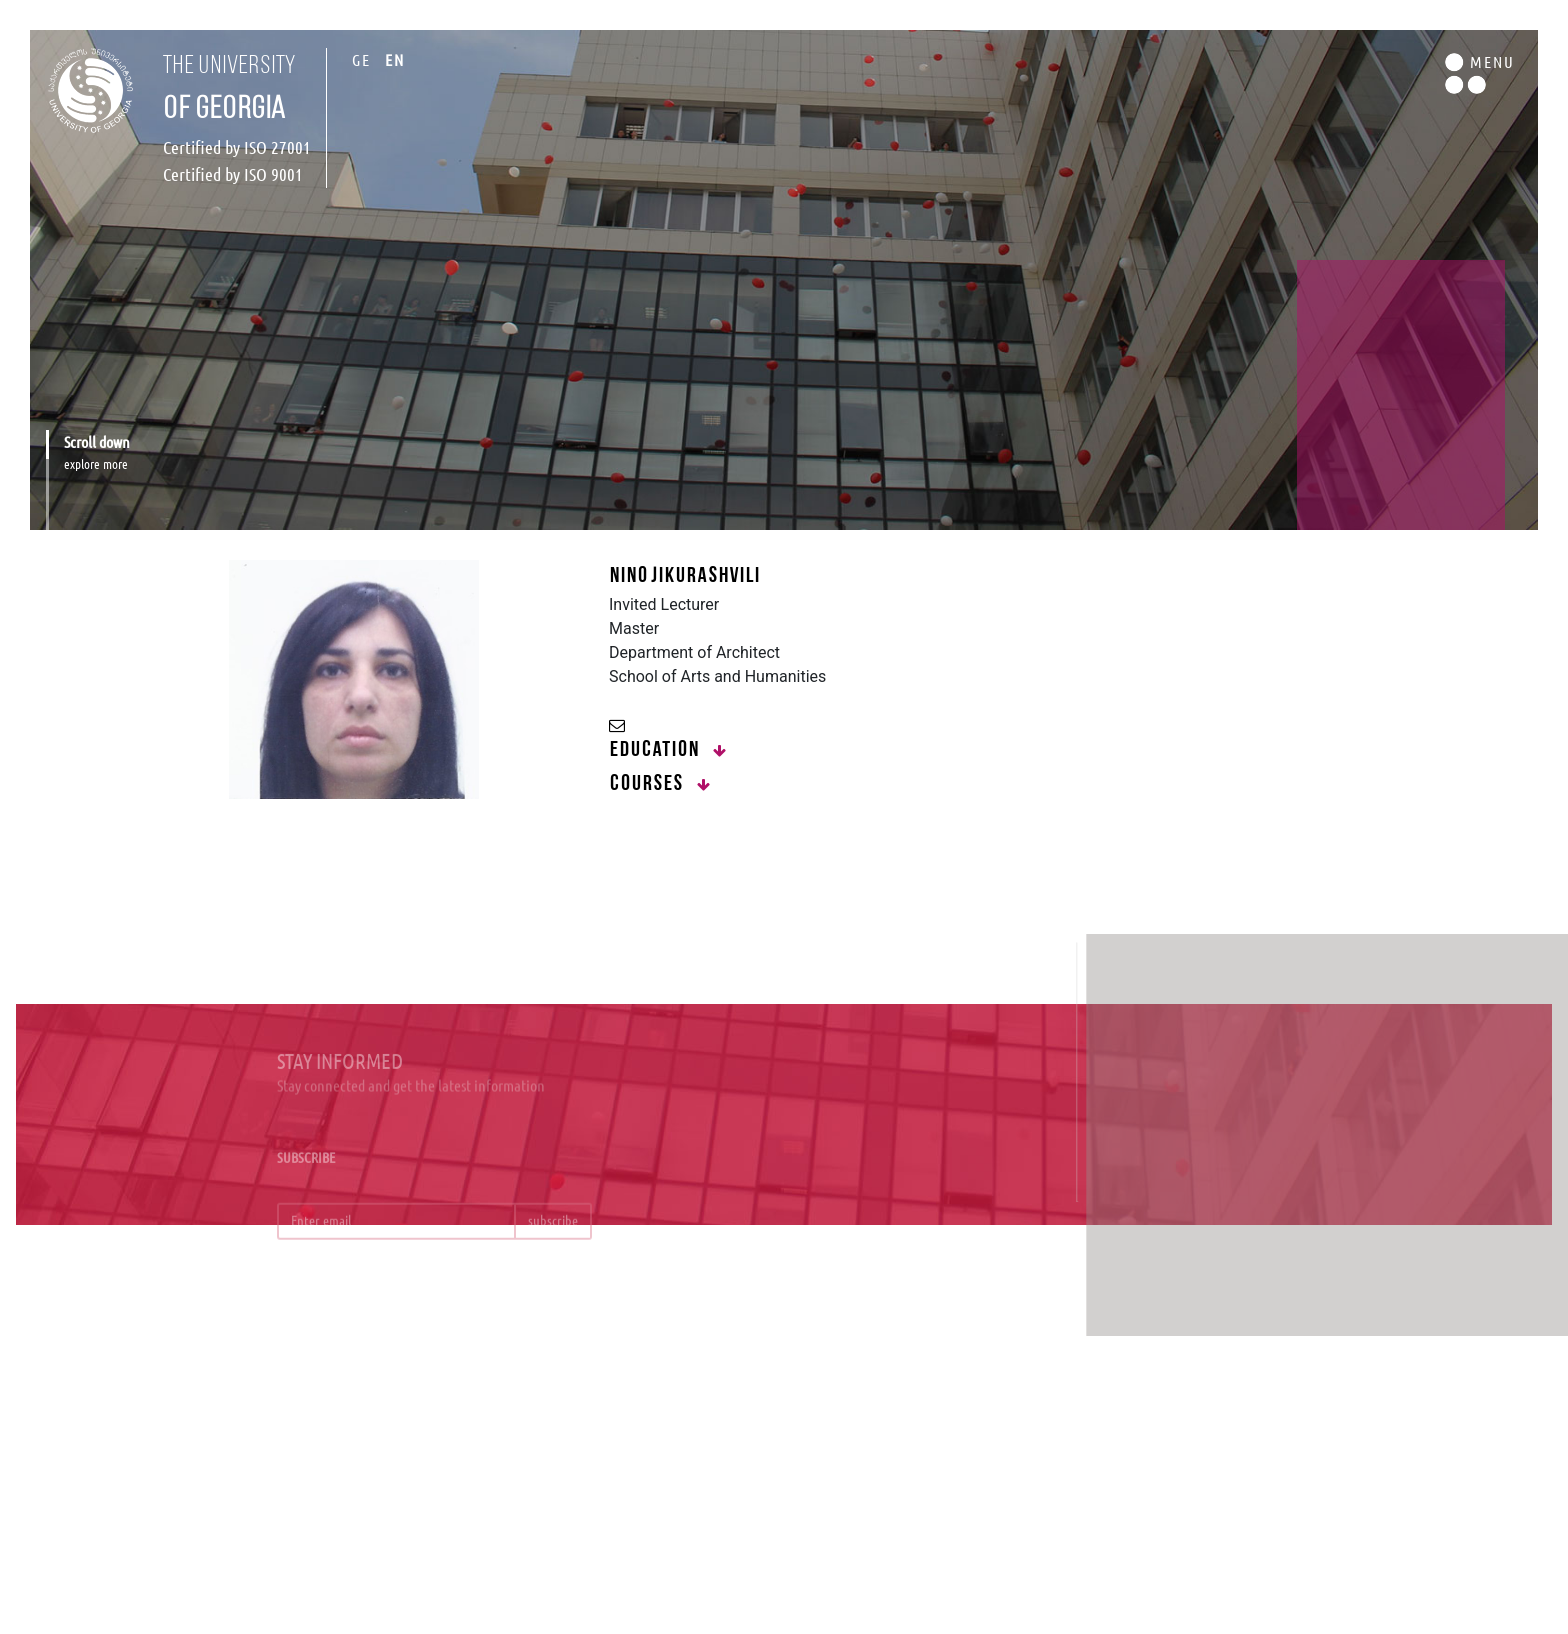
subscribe (553, 1230)
